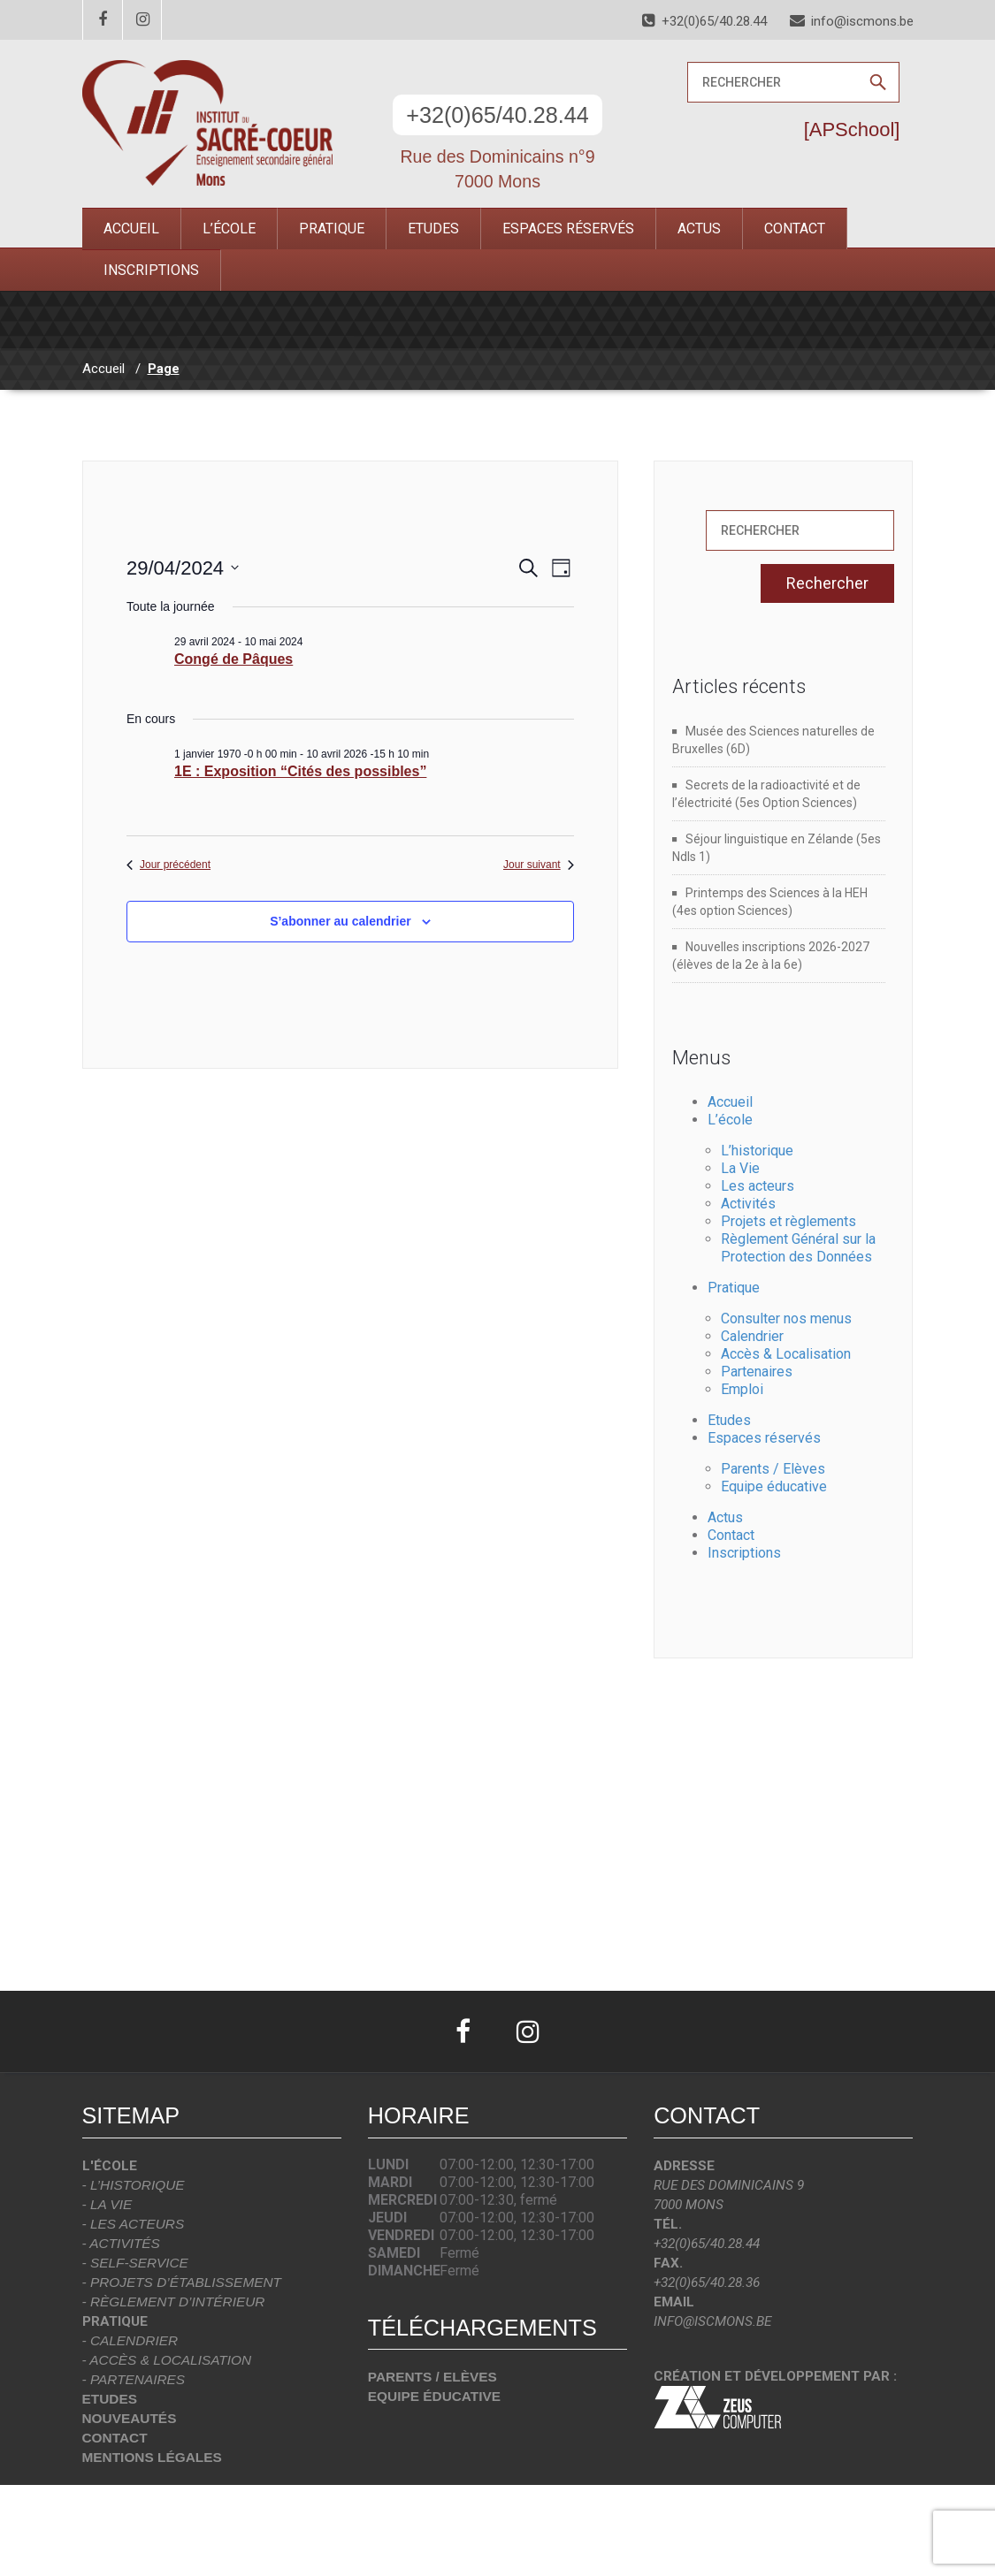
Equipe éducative (774, 1486)
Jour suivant (538, 864)
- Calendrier (130, 2340)
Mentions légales (152, 2457)
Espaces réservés (568, 228)
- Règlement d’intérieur (173, 2301)
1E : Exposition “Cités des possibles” (300, 771)
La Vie (740, 1168)
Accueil (131, 228)
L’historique (757, 1150)
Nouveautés (129, 2418)
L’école (229, 228)
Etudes (433, 228)
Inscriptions (151, 270)
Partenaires (756, 1371)
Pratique (331, 228)
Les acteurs (757, 1185)
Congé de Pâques (233, 659)
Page (164, 369)
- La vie (107, 2204)
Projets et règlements (788, 1221)
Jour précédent (168, 864)
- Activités (121, 2243)
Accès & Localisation (786, 1353)
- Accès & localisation (167, 2359)
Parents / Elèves (773, 1468)
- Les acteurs (133, 2223)
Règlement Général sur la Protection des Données (798, 1248)
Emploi (742, 1389)
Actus (699, 228)
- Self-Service (135, 2262)
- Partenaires (134, 2379)
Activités (748, 1203)
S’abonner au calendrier (340, 921)
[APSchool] (852, 129)
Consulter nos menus (786, 1318)
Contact (794, 228)
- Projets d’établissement (181, 2282)
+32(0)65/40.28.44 (497, 115)
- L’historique (133, 2184)
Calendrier (752, 1336)
